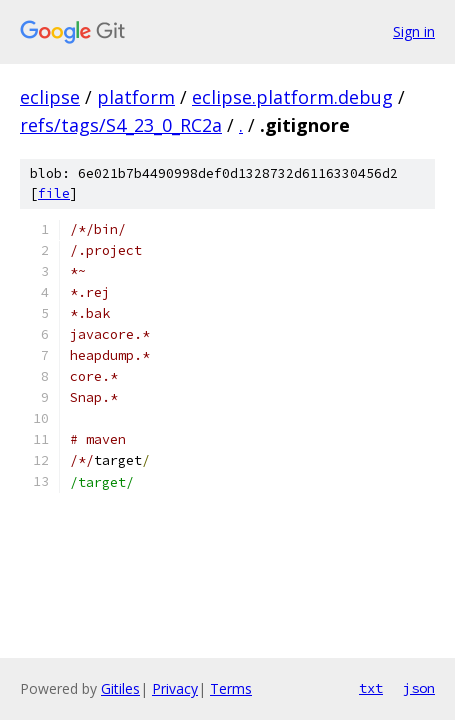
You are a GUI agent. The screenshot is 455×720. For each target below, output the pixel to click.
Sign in (414, 31)
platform (136, 97)
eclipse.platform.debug (292, 97)
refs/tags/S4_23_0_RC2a (121, 125)
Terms (231, 688)
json (419, 688)
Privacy (175, 688)
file (54, 193)
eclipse (50, 97)
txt (371, 688)
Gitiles (120, 688)
